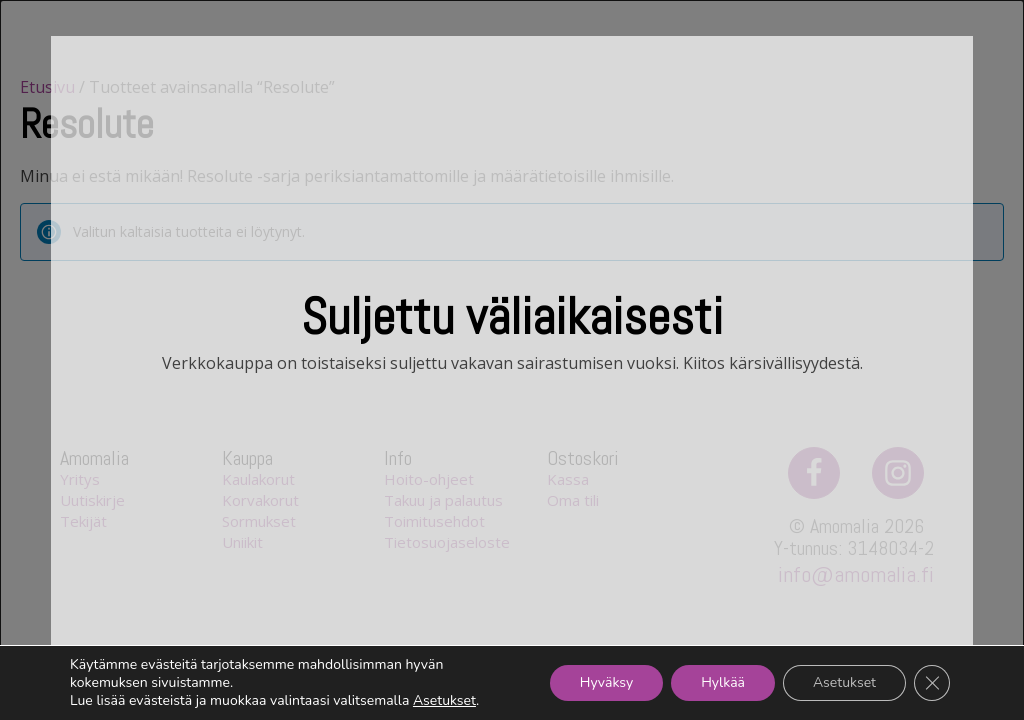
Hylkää (723, 682)
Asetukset (444, 701)
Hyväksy (606, 682)
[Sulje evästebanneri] (932, 683)
